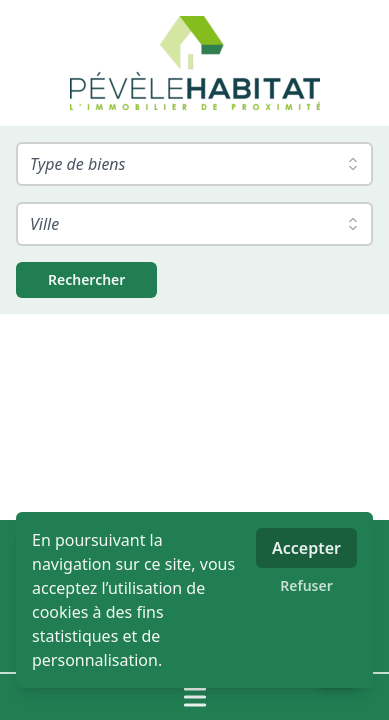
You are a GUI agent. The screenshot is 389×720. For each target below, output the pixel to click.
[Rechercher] (86, 280)
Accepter (306, 548)
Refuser (306, 585)
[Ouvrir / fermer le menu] (194, 697)
